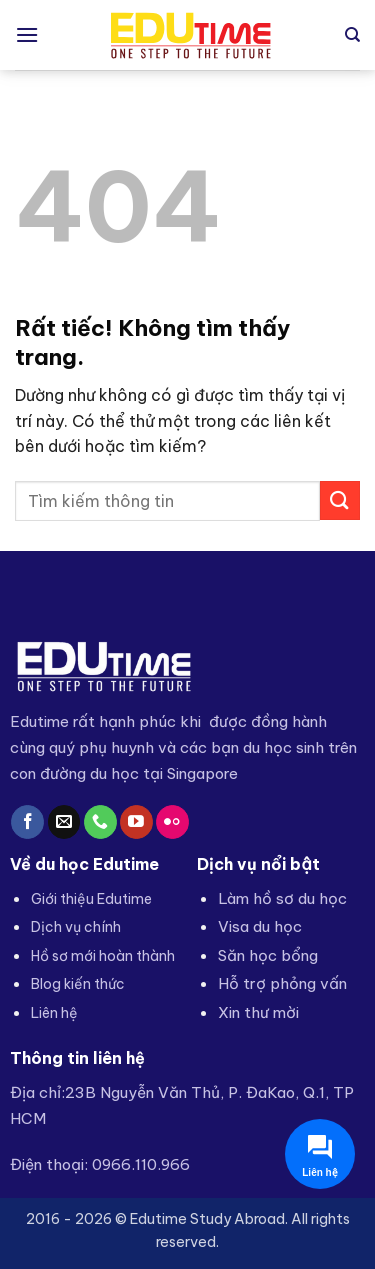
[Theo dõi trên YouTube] (136, 822)
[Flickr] (172, 822)
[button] (27, 34)
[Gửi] (340, 500)
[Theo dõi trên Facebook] (27, 822)
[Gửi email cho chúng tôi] (64, 822)
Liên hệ (54, 1013)
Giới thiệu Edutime (91, 899)
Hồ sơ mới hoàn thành (103, 956)
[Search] (352, 35)
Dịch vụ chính (76, 927)
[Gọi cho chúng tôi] (100, 822)
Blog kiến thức (78, 984)
